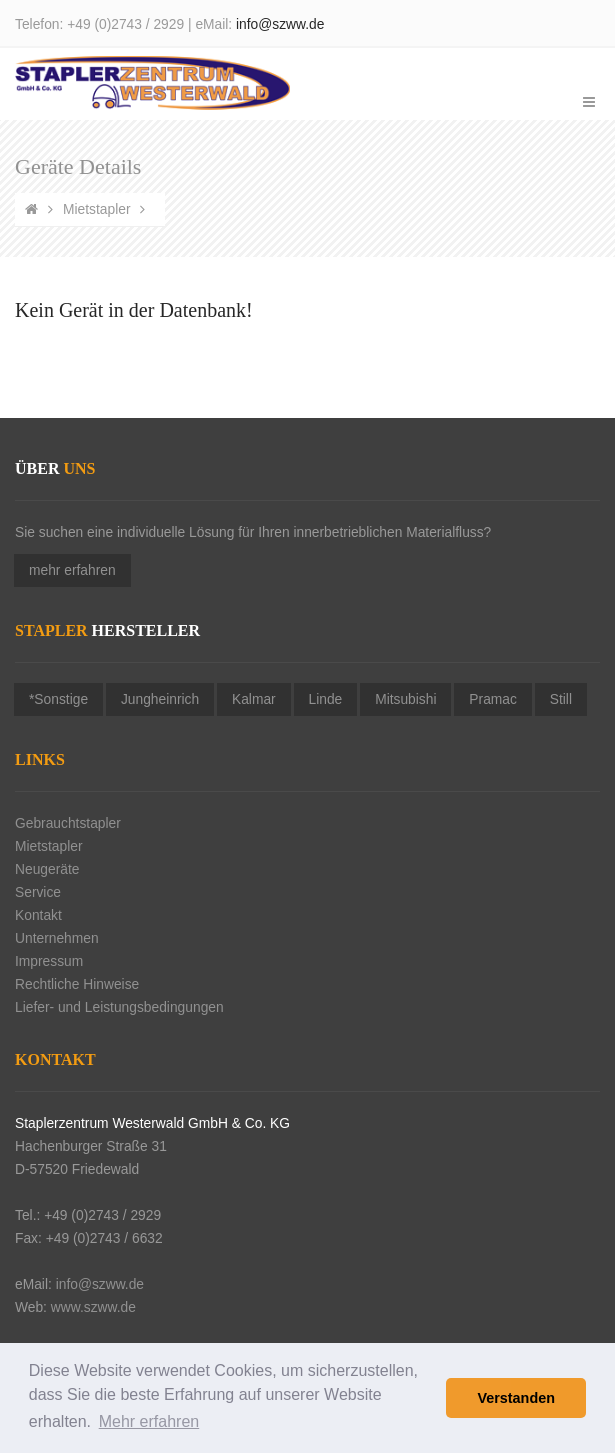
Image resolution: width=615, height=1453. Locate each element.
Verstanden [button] (516, 1398)
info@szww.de (280, 24)
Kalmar (254, 699)
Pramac (493, 699)
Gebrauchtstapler (68, 823)
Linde (326, 699)
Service (38, 892)
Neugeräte (47, 869)
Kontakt (38, 915)
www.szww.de (93, 1307)
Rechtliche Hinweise (77, 984)
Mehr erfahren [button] (149, 1421)
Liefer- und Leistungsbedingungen (119, 1007)
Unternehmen (57, 938)
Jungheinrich (160, 699)
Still (561, 699)
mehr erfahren (72, 570)
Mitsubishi (405, 699)
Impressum (49, 961)
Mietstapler (96, 209)
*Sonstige (58, 699)
